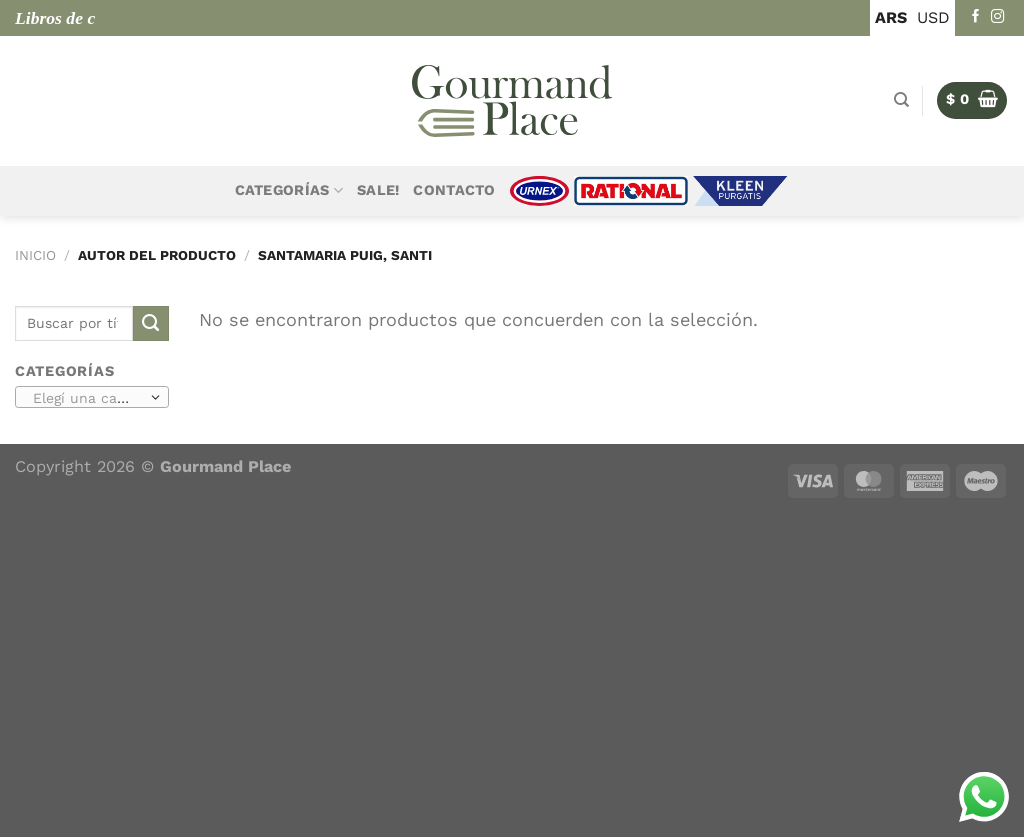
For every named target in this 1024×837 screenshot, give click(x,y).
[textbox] (88, 398)
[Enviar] (151, 324)
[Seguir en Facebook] (976, 17)
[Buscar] (901, 100)
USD (933, 17)
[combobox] (92, 397)
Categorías (289, 190)
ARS (891, 17)
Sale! (378, 190)
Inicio (35, 255)
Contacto (454, 190)
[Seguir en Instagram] (998, 17)
